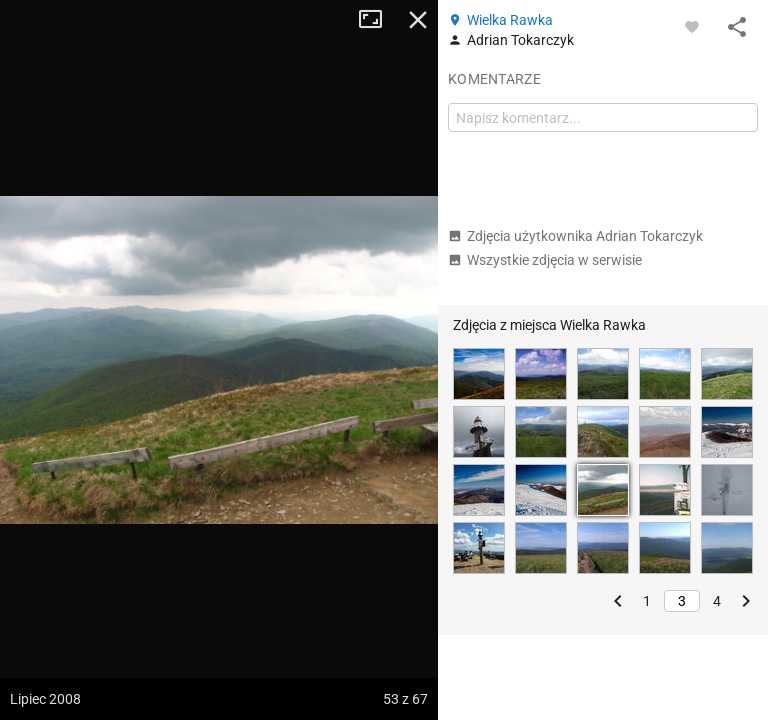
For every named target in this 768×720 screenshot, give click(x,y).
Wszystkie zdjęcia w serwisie (545, 260)
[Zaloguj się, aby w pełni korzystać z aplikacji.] (692, 26)
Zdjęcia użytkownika (575, 236)
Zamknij (418, 20)
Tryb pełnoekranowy (378, 20)
